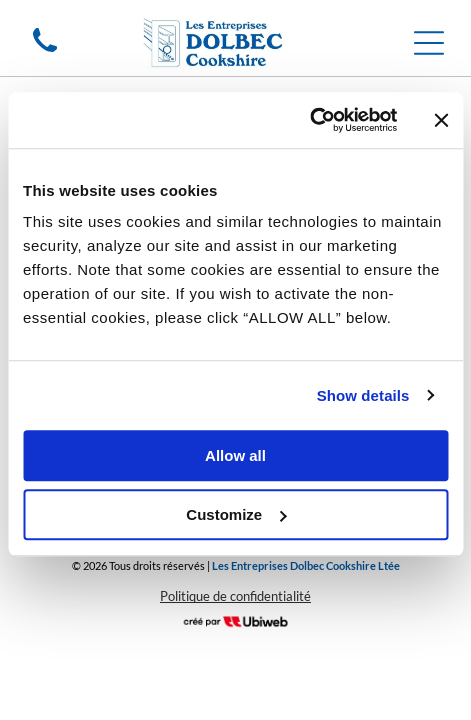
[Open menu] (429, 43)
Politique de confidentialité (235, 596)
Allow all (235, 455)
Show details (363, 395)
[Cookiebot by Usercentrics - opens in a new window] (309, 120)
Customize (236, 514)
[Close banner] (441, 120)
